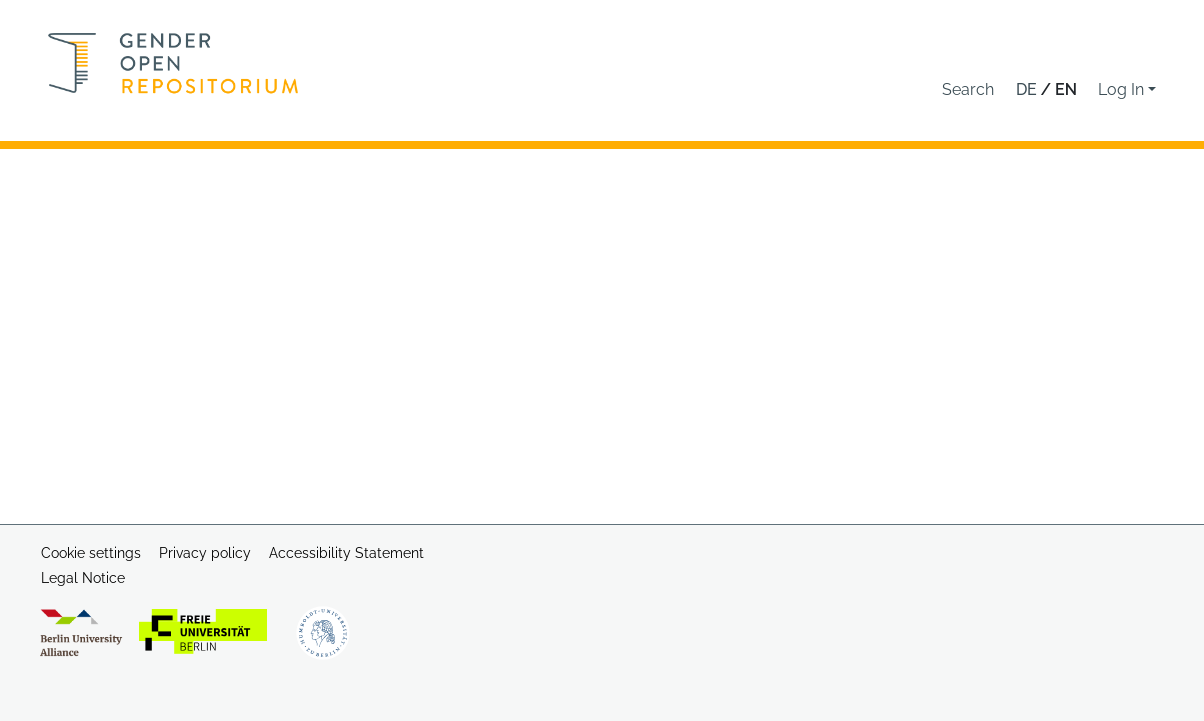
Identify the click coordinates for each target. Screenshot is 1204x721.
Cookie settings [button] (91, 553)
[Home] (173, 63)
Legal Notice (83, 578)
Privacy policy (205, 553)
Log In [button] (1123, 89)
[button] (968, 90)
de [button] (1028, 89)
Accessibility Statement (346, 553)
